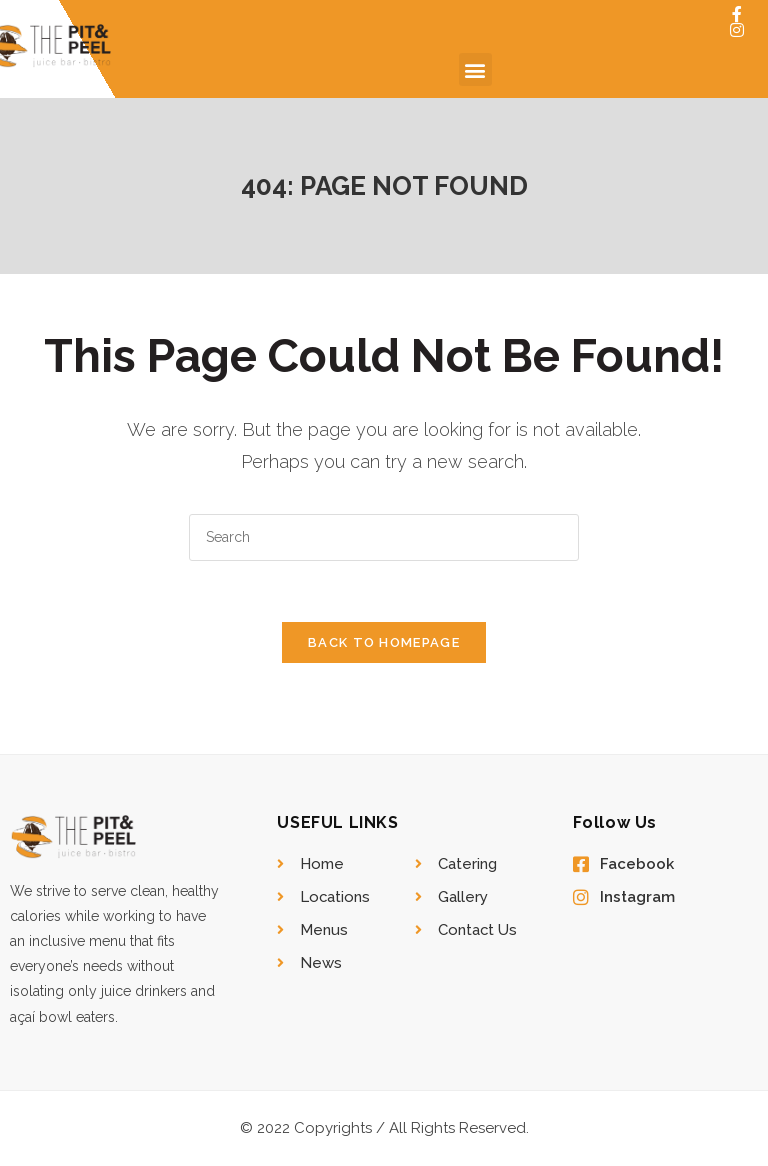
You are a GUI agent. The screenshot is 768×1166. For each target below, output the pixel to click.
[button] (475, 69)
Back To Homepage (384, 642)
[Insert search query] (384, 537)
